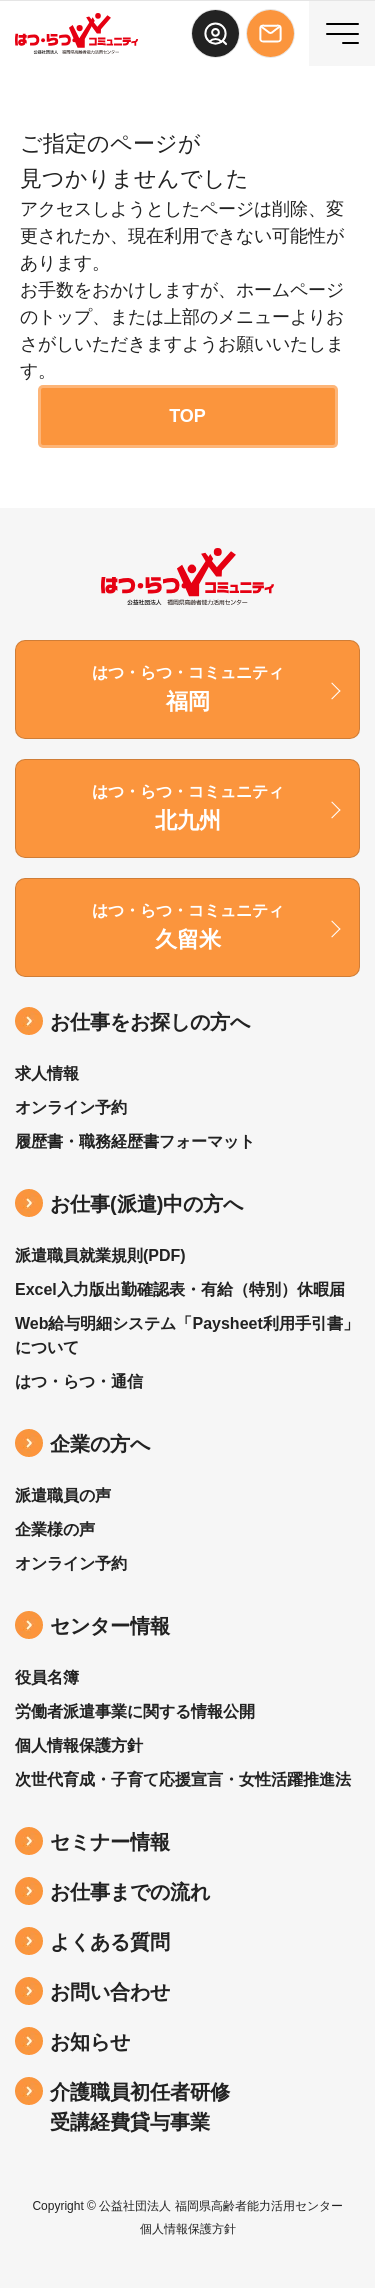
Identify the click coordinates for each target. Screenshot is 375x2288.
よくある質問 (110, 1942)
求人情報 (47, 1073)
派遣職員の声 (63, 1495)
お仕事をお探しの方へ (150, 1022)
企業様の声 (55, 1529)
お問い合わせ (110, 1992)
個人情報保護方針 (79, 1745)
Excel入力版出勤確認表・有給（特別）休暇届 (180, 1289)
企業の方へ (100, 1444)
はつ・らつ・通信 (79, 1381)
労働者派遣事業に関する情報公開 (135, 1711)
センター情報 (110, 1626)
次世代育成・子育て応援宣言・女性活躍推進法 (183, 1779)
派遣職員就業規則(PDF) (100, 1255)
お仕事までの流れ (130, 1892)
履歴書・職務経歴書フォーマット (135, 1141)
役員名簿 (47, 1677)
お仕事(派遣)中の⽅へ (146, 1204)
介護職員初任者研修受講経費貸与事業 (140, 2107)
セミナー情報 (110, 1842)
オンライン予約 (71, 1107)
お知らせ (90, 2042)
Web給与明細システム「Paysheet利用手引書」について (187, 1335)
